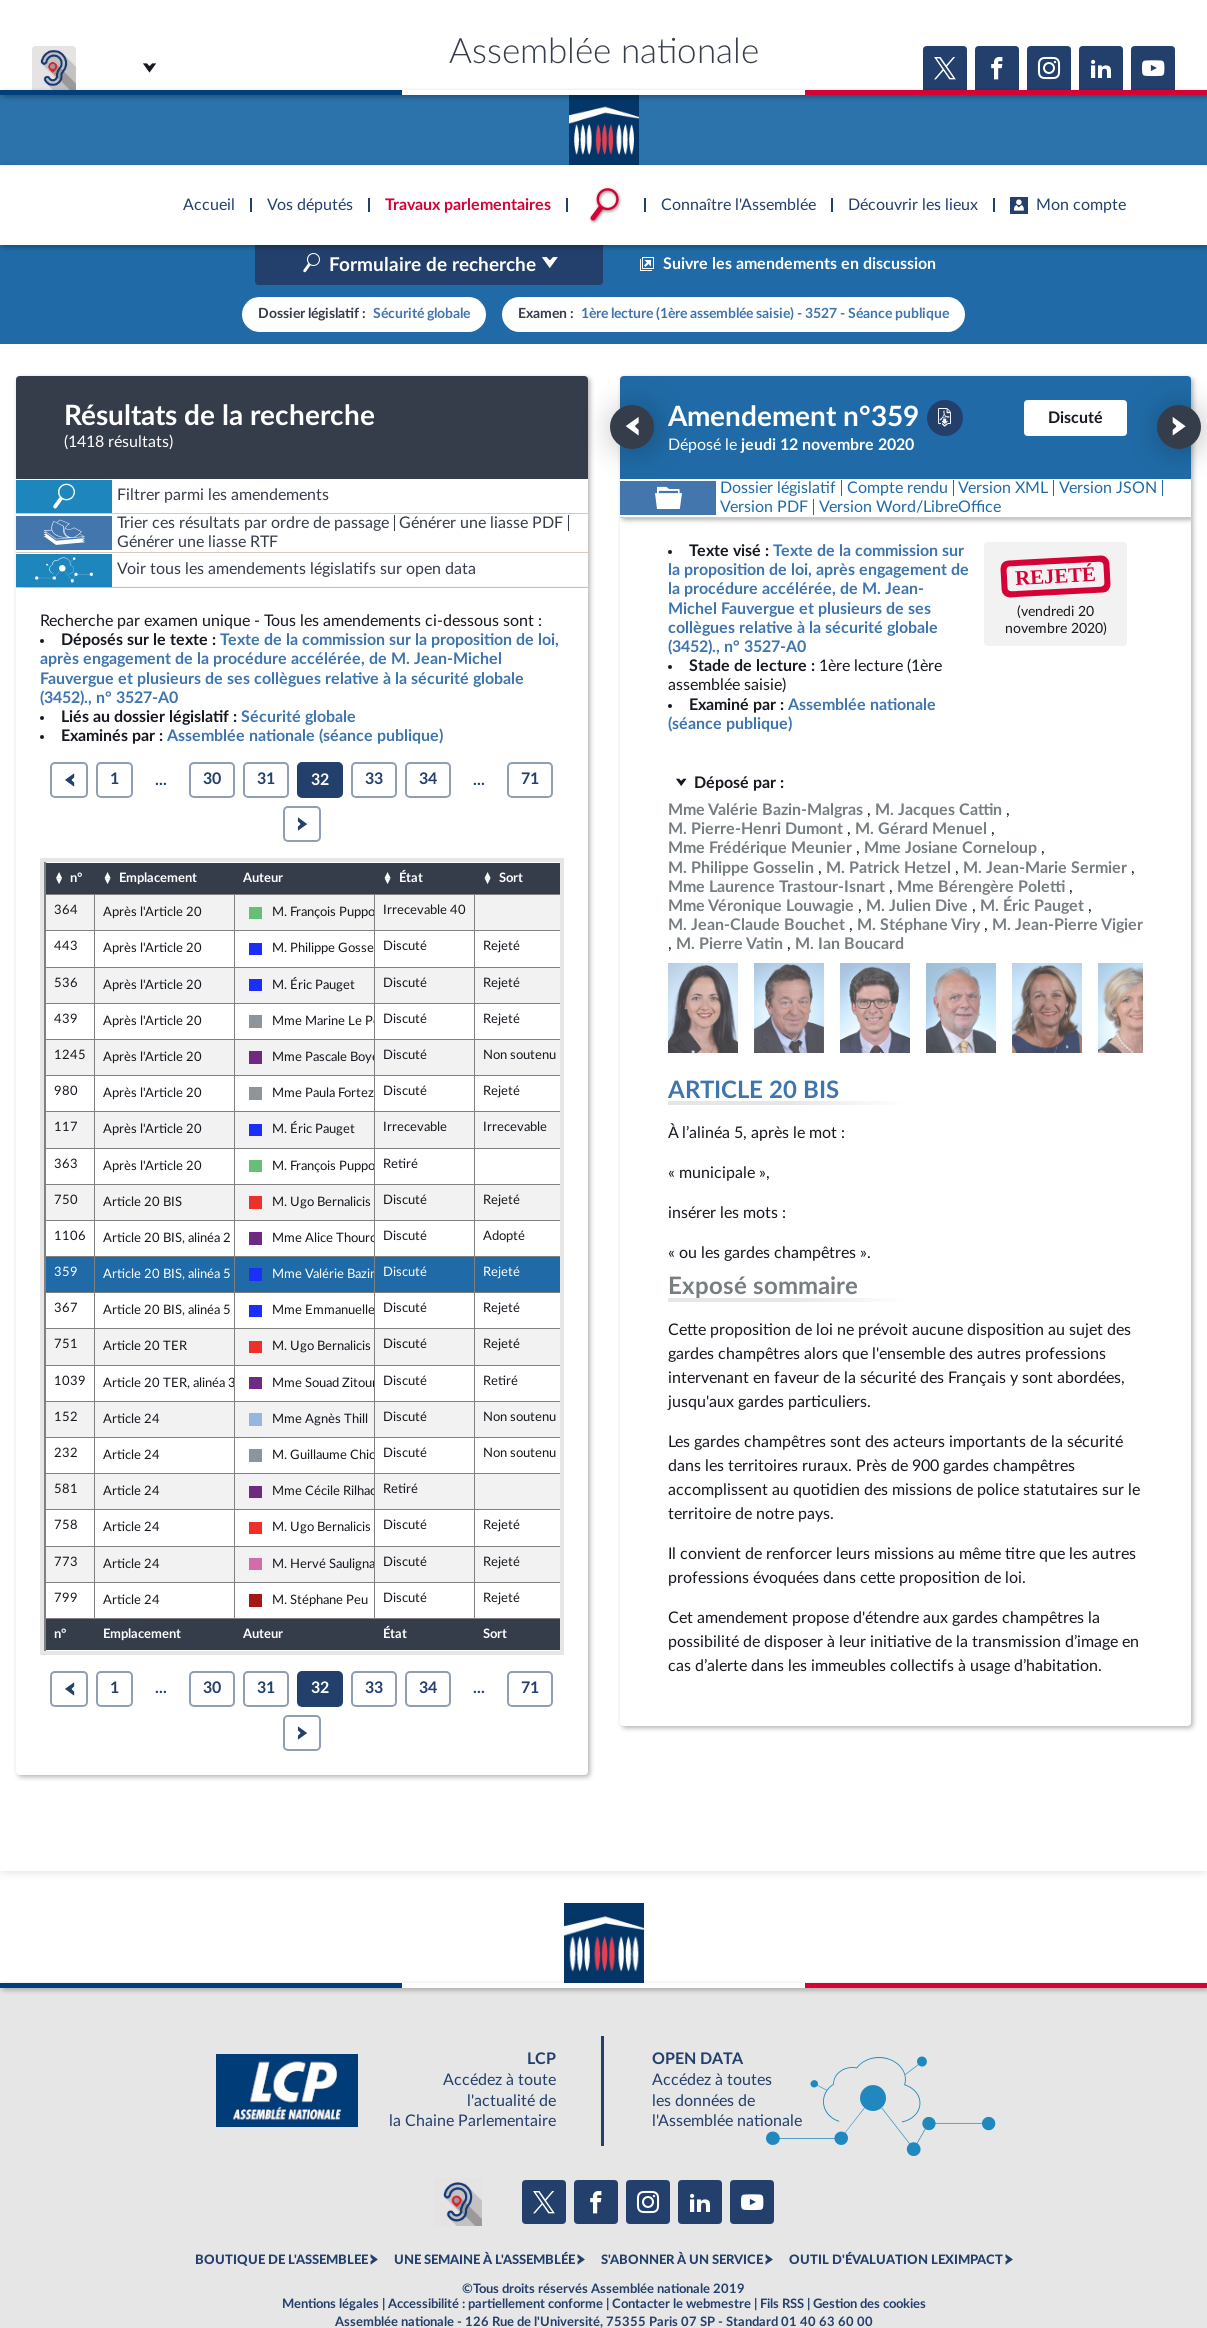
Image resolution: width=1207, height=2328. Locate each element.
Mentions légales (330, 2262)
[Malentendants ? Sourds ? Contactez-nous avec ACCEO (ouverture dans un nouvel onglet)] (458, 2159)
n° (76, 835)
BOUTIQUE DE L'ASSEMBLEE (281, 2218)
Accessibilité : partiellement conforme (495, 2262)
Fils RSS (782, 2262)
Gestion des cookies (869, 2262)
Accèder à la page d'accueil (604, 123)
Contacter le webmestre (681, 2262)
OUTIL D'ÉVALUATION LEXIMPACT (896, 2218)
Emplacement (158, 835)
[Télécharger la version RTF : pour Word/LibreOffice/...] (910, 464)
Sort (511, 835)
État (411, 835)
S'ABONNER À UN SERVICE (682, 2218)
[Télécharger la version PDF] (945, 375)
